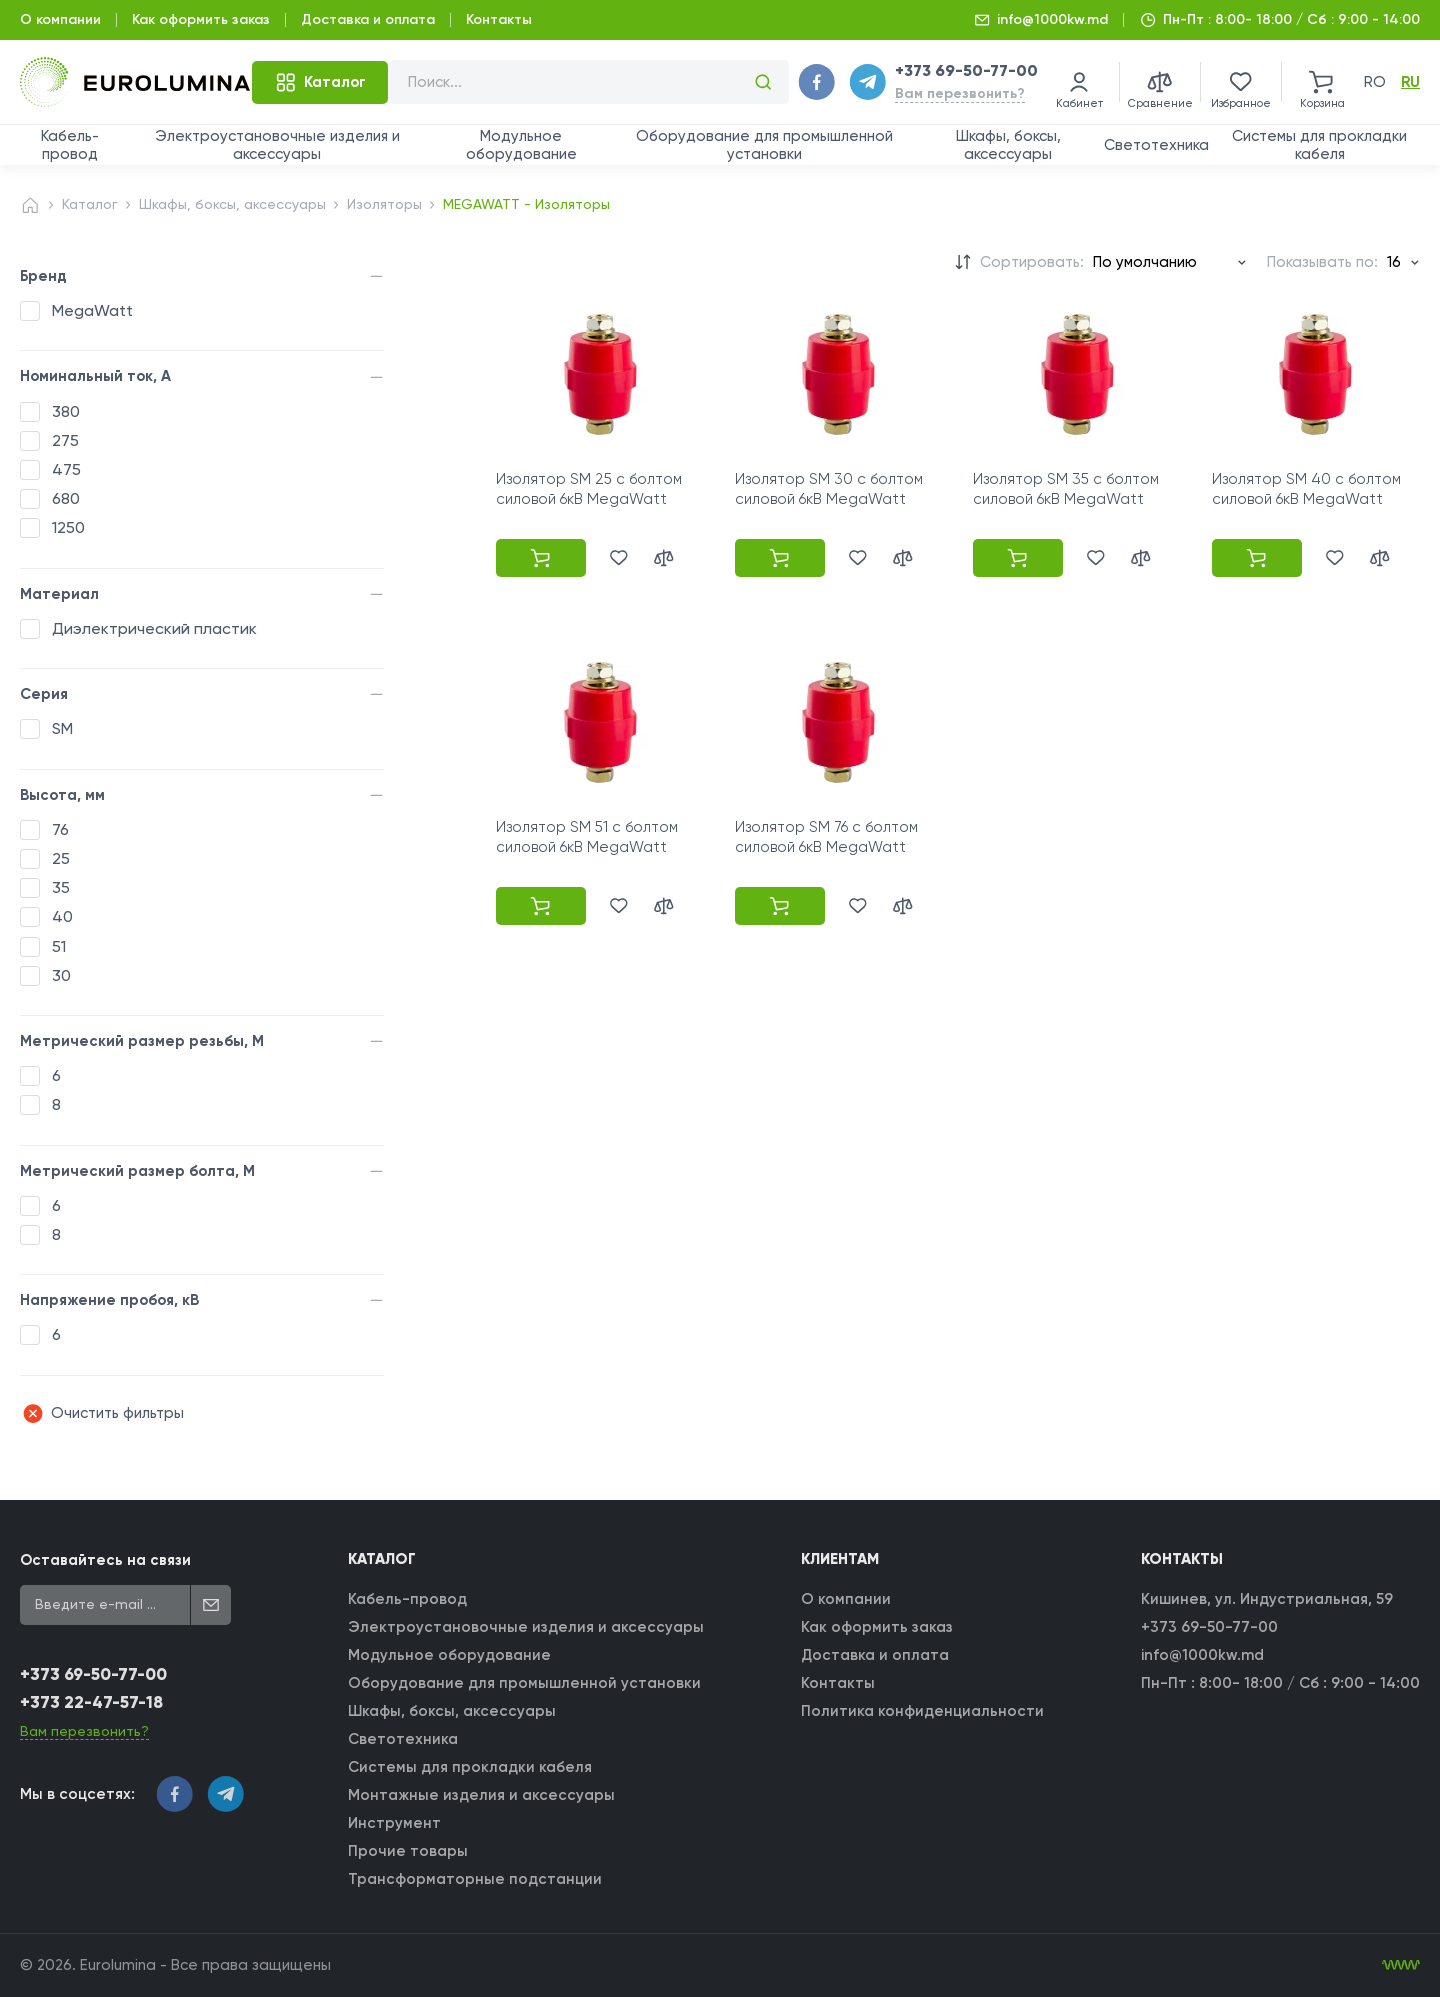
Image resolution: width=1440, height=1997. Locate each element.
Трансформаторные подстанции (475, 1879)
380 (66, 411)
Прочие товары (408, 1851)
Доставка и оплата (368, 19)
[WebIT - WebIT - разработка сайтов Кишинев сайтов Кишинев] (1401, 1965)
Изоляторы (384, 204)
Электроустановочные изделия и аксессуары (277, 145)
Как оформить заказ (201, 19)
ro (1375, 82)
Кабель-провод (70, 145)
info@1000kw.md (1052, 19)
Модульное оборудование (521, 145)
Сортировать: (1032, 262)
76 (60, 829)
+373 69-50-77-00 (966, 70)
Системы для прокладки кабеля (1319, 145)
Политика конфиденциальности (922, 1711)
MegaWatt (92, 310)
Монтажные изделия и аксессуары (481, 1795)
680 (66, 498)
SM (62, 728)
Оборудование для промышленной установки (764, 145)
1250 (68, 527)
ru (1410, 82)
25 (61, 858)
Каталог (90, 204)
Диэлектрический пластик (154, 628)
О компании (60, 19)
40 (62, 916)
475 (66, 469)
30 (61, 975)
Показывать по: (1322, 262)
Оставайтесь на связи (105, 1560)
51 (59, 946)
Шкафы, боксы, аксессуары (1008, 145)
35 (61, 887)
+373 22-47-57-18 (91, 1702)
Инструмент (394, 1823)
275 (65, 440)
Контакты (499, 19)
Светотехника (1156, 145)
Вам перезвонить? (960, 93)
